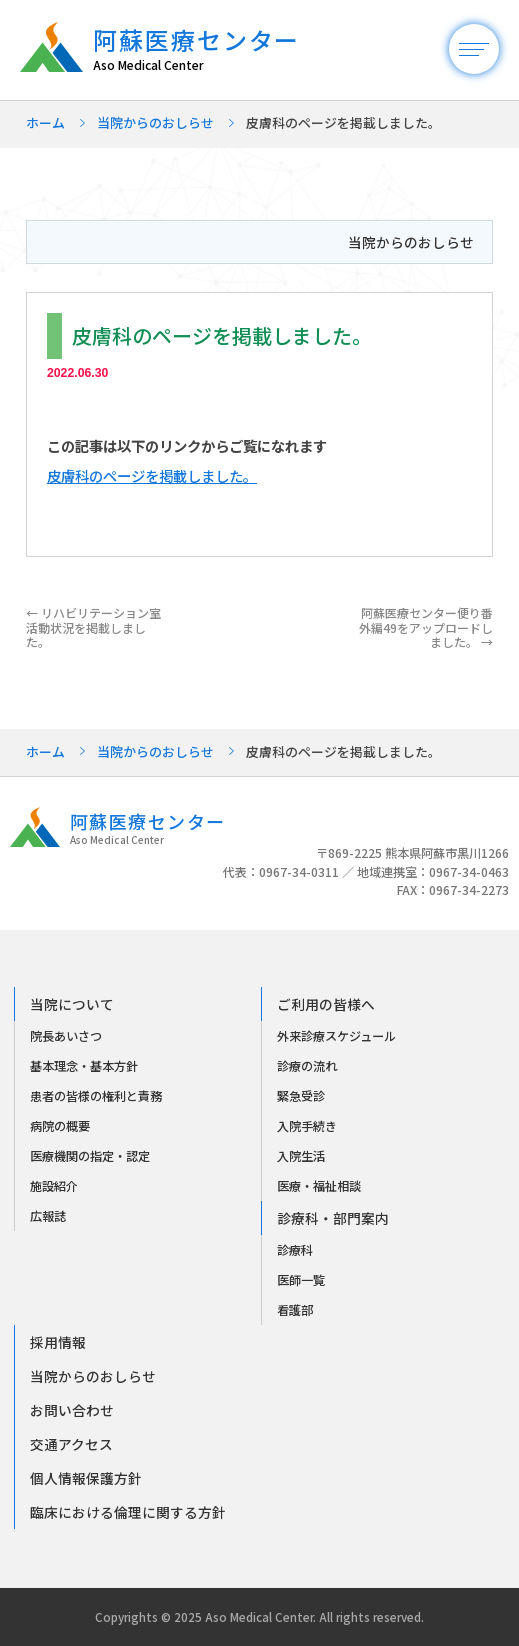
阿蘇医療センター (206, 49)
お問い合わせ (72, 1410)
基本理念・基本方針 (84, 1066)
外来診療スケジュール (336, 1036)
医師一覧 (301, 1280)
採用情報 (58, 1342)
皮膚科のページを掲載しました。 (152, 475)
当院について (72, 1004)
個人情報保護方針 (86, 1478)
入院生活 (301, 1156)
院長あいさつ (66, 1036)
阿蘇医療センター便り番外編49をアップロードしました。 (426, 627)
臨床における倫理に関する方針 (128, 1512)
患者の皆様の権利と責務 (96, 1096)
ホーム (45, 122)
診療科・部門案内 (333, 1218)
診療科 (295, 1250)
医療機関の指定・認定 (90, 1156)
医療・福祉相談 (319, 1186)
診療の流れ (307, 1066)
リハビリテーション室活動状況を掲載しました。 (93, 627)
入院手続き (307, 1126)
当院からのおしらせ (155, 122)
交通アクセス (71, 1444)
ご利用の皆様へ (326, 1004)
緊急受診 (301, 1096)
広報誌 (48, 1216)
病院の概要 (60, 1126)
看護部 (295, 1310)
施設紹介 (54, 1186)
